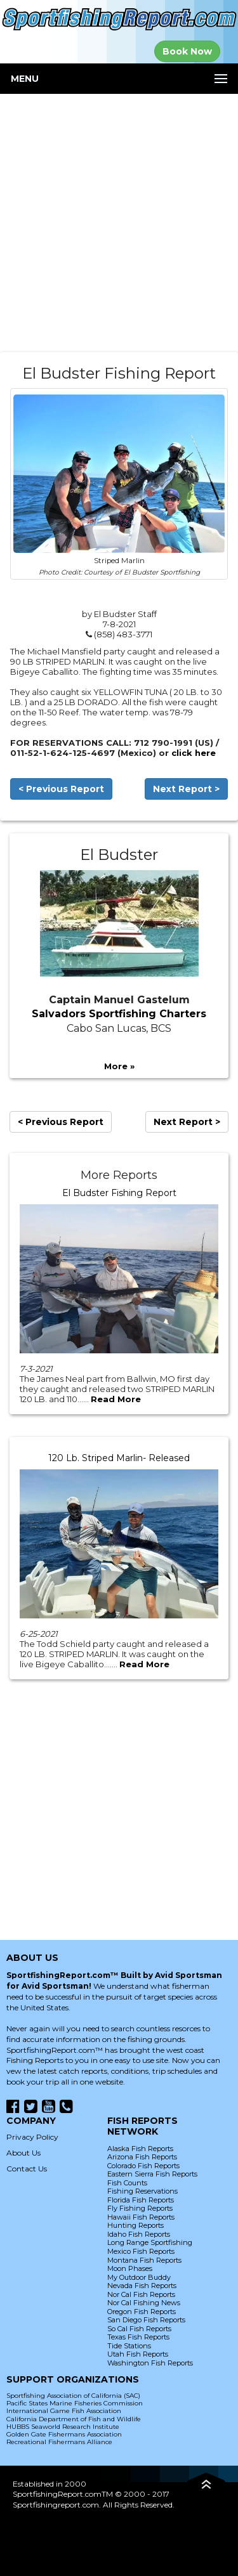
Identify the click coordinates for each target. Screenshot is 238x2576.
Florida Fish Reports (140, 2199)
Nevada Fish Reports (141, 2285)
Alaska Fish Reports (140, 2148)
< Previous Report (61, 789)
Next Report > (186, 789)
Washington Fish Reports (150, 2362)
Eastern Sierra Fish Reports (152, 2173)
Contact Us (26, 2168)
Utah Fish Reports (137, 2354)
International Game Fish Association (63, 2411)
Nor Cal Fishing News (143, 2302)
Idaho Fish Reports (138, 2234)
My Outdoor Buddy (139, 2277)
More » (119, 1066)
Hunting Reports (135, 2225)
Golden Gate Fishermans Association (64, 2434)
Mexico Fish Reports (141, 2251)
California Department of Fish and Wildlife (73, 2419)
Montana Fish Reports (144, 2260)
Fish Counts (127, 2182)
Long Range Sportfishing (149, 2242)
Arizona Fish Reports (142, 2156)
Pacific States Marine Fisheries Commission (74, 2403)
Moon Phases (129, 2268)
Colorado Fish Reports (143, 2165)
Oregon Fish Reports (141, 2311)
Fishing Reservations (142, 2191)
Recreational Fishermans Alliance (59, 2442)
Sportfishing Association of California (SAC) (73, 2395)
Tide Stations (129, 2345)
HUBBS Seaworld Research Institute (62, 2427)
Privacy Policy (32, 2137)
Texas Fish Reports (138, 2336)
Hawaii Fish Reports (141, 2217)
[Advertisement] (119, 223)
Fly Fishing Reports (140, 2208)
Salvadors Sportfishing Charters (119, 1014)
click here (193, 753)
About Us (23, 2152)
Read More (116, 1399)
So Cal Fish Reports (139, 2328)
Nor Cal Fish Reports (141, 2294)
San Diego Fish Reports (146, 2319)
